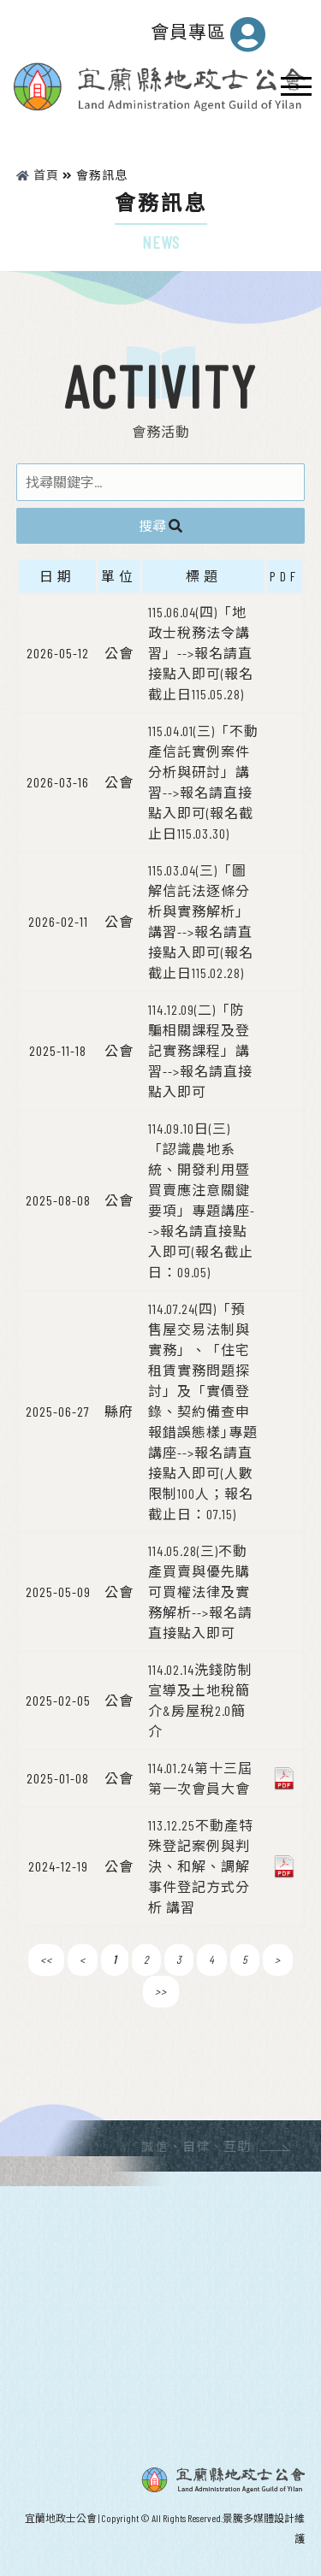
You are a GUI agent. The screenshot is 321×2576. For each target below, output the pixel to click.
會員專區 (208, 34)
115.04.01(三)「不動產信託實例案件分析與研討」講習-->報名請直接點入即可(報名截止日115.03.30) (203, 781)
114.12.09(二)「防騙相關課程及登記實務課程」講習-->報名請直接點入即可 (200, 1050)
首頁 (37, 175)
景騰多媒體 (248, 2518)
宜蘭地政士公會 (61, 2518)
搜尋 (160, 525)
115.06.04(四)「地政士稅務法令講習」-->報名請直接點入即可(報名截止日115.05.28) (200, 653)
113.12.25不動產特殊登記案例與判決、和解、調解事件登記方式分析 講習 (200, 1866)
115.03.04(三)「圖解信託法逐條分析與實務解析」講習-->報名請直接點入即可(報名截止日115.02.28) (200, 921)
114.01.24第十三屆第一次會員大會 (200, 1778)
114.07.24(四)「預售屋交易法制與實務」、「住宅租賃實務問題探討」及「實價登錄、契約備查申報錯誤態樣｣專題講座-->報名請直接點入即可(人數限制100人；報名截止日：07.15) (203, 1411)
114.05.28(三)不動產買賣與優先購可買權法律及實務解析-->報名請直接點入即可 (200, 1591)
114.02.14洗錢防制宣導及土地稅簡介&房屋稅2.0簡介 (200, 1700)
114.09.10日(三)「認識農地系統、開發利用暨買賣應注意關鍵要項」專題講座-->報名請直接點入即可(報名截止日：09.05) (201, 1200)
